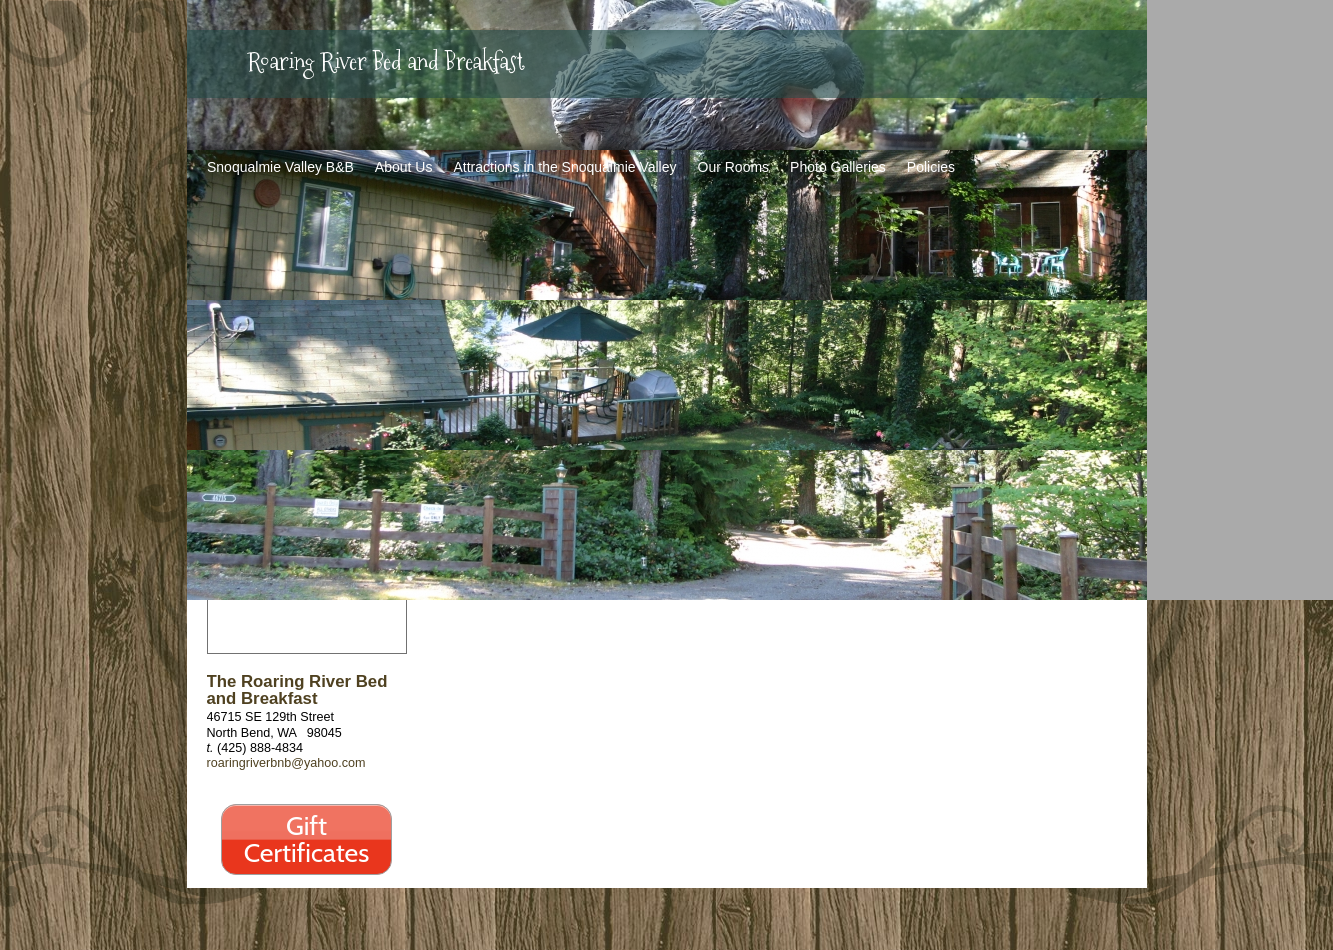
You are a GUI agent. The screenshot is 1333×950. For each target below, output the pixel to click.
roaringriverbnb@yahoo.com (286, 763)
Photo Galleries (838, 167)
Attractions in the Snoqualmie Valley (564, 167)
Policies (931, 167)
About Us (404, 167)
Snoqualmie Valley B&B (280, 167)
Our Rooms (734, 167)
